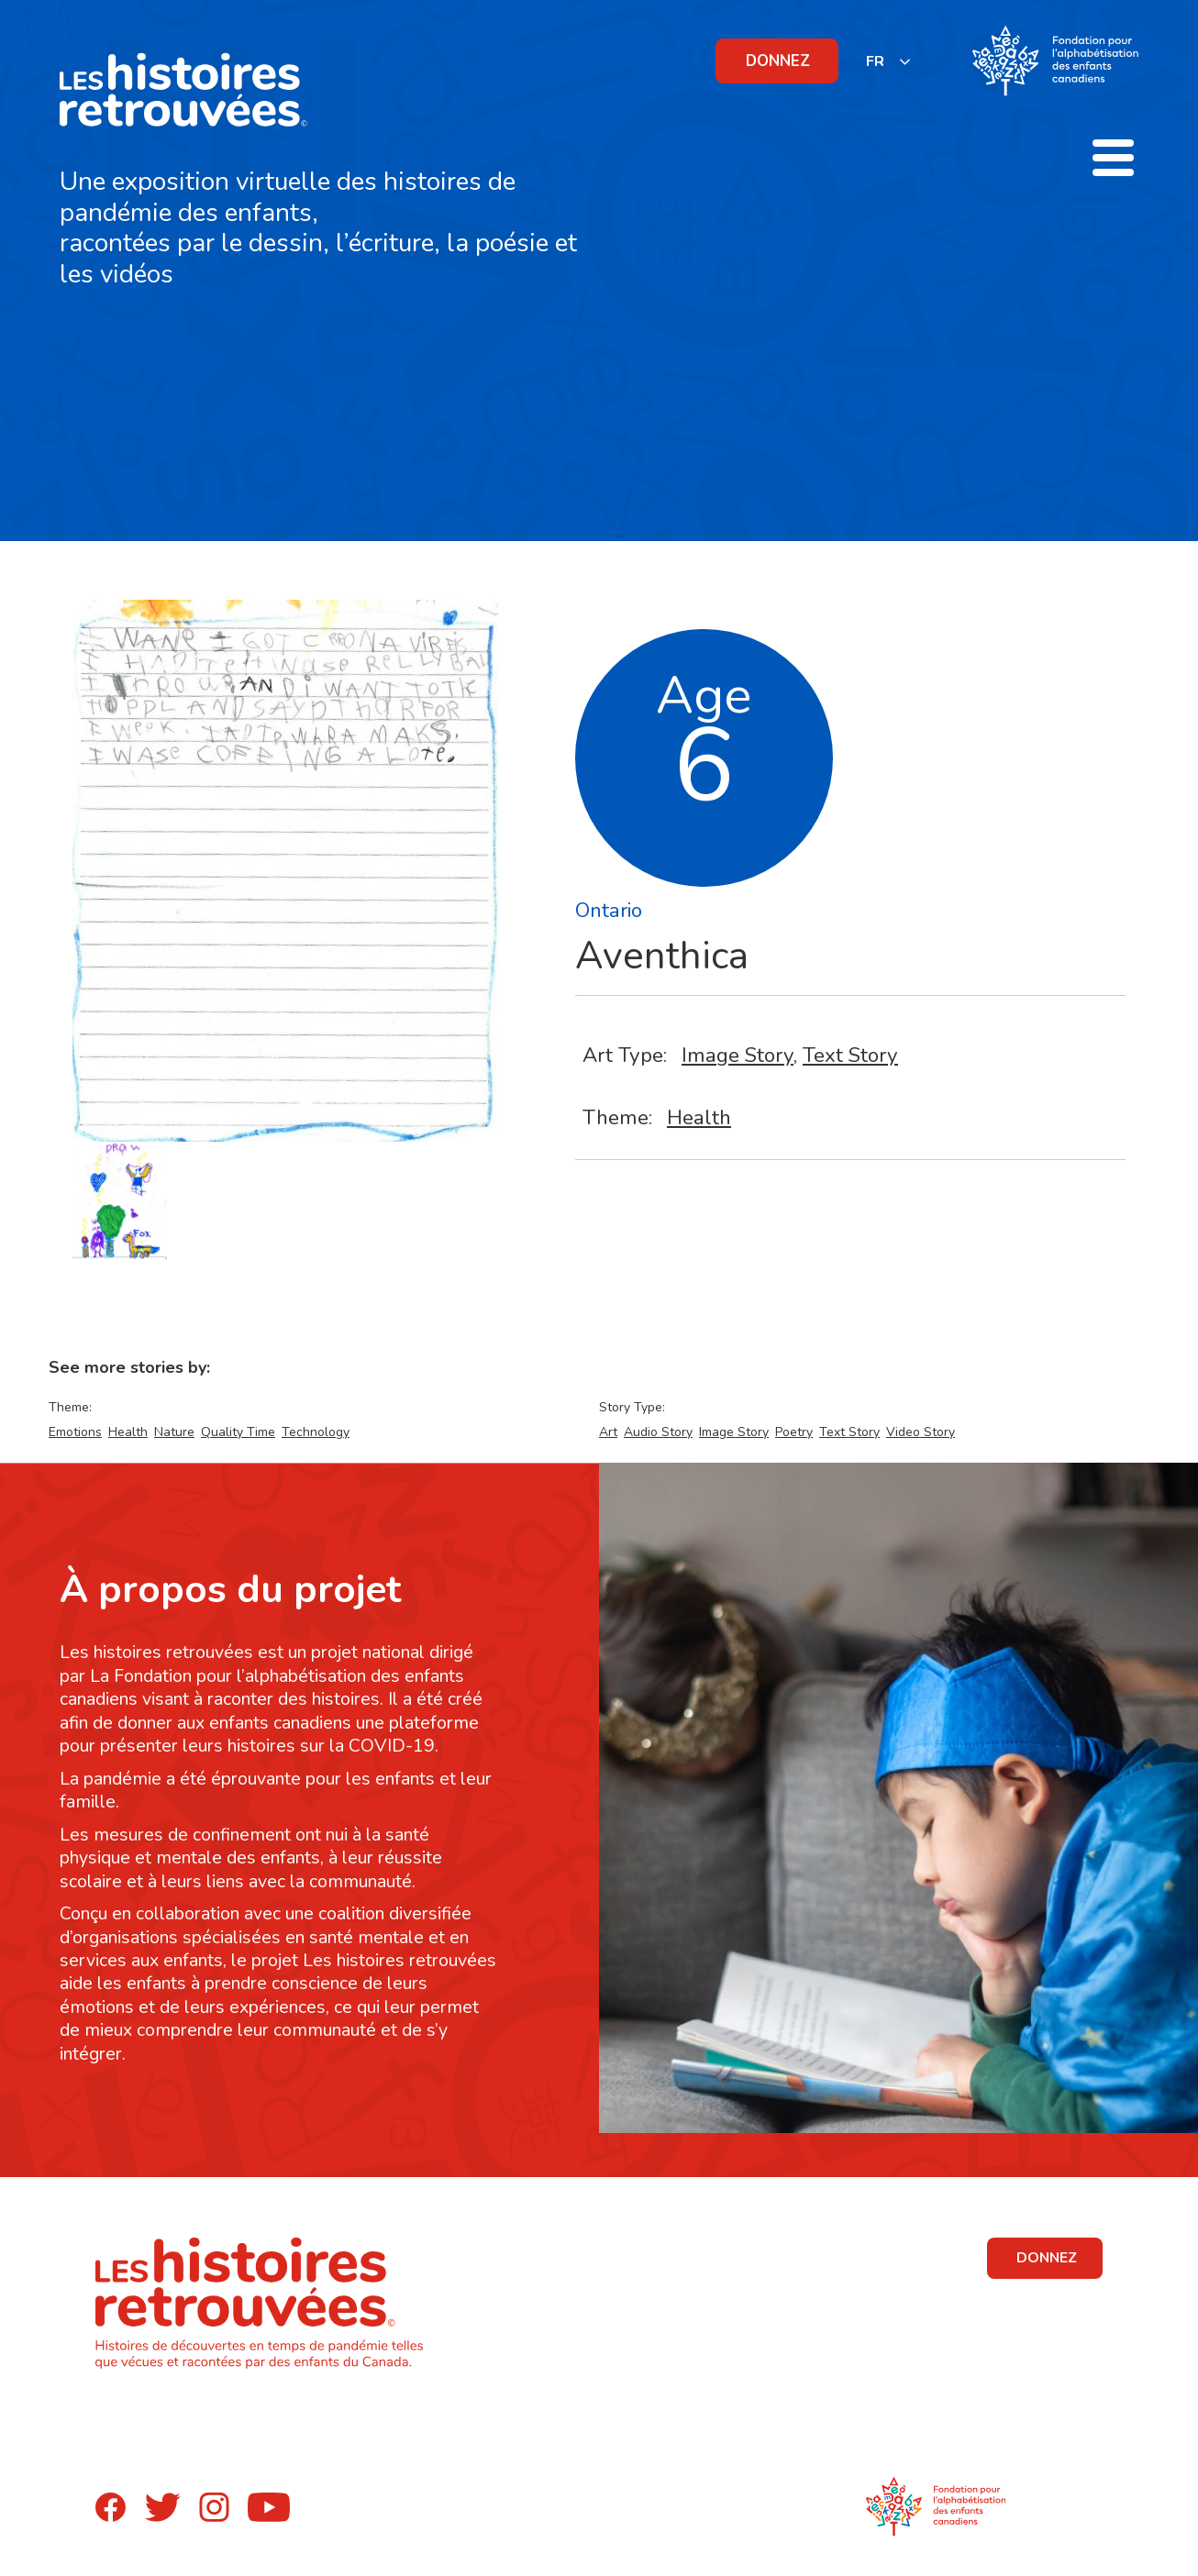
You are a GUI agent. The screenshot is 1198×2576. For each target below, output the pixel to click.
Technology (315, 1432)
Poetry (794, 1432)
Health (699, 1117)
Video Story (920, 1432)
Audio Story (658, 1432)
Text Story (850, 1055)
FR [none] (875, 61)
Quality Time (238, 1432)
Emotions (75, 1432)
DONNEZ (778, 61)
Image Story (737, 1055)
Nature (174, 1432)
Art (608, 1432)
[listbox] (889, 61)
